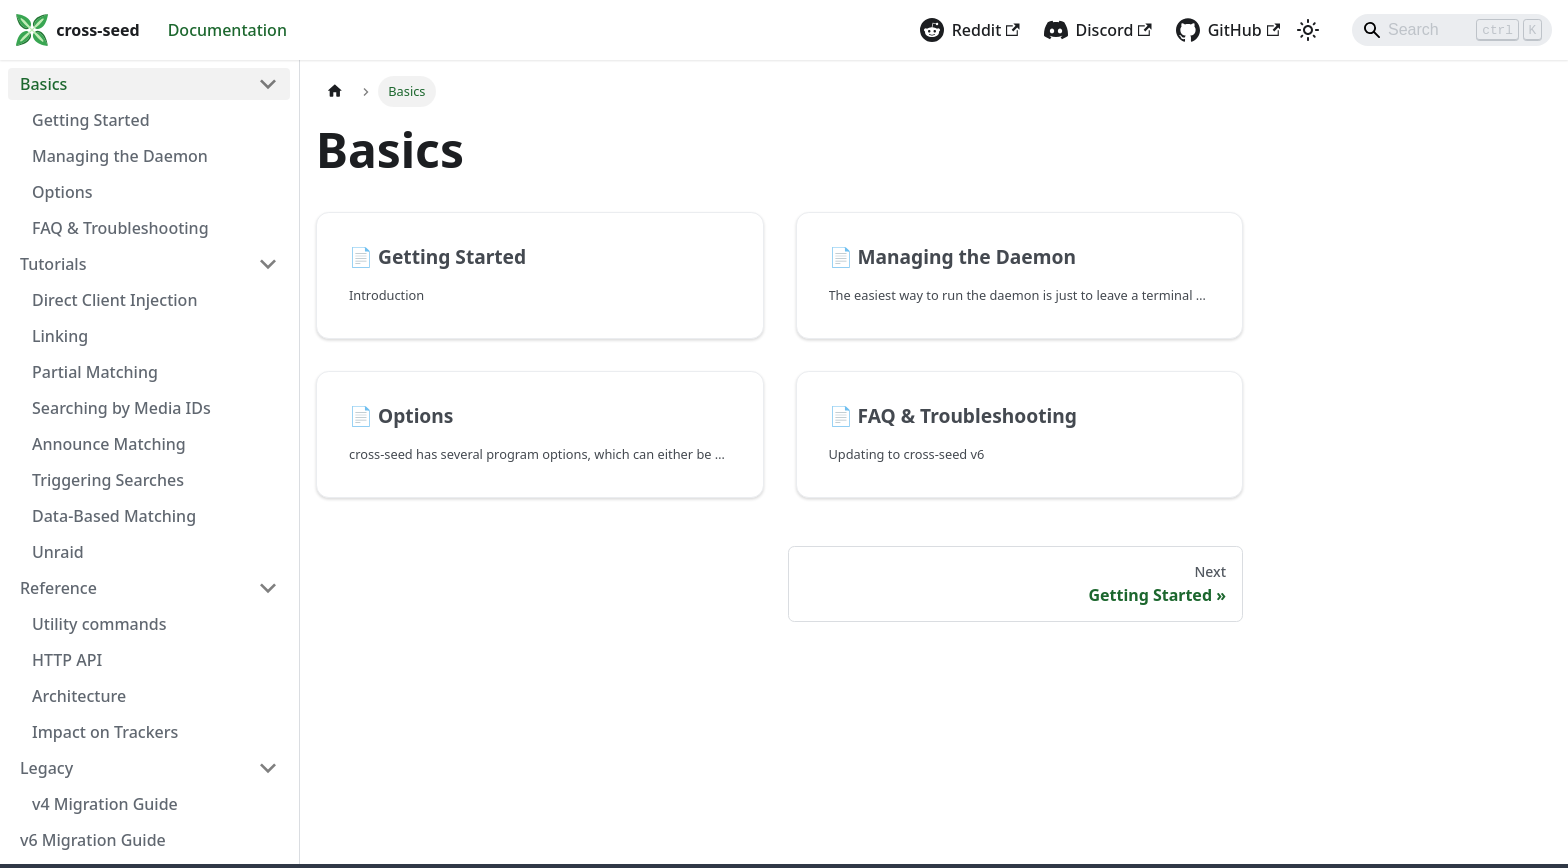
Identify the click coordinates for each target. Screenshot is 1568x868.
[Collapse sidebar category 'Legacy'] (268, 768)
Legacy (46, 768)
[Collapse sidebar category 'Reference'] (268, 588)
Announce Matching (109, 444)
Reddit (986, 30)
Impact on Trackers (105, 732)
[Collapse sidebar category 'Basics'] (268, 84)
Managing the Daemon (120, 156)
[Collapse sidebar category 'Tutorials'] (268, 264)
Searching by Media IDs (121, 408)
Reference (58, 588)
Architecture (79, 696)
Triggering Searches (108, 480)
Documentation (227, 30)
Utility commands (99, 624)
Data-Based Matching (114, 516)
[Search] (1452, 30)
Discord (1114, 30)
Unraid (58, 552)
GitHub (1244, 30)
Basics (43, 84)
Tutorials (53, 264)
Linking (60, 336)
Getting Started (91, 120)
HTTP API (67, 660)
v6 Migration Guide (93, 840)
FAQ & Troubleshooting (120, 228)
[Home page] (335, 91)
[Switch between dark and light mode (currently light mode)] (1308, 30)
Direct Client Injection (114, 300)
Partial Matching (95, 372)
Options (62, 192)
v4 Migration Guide (105, 804)
